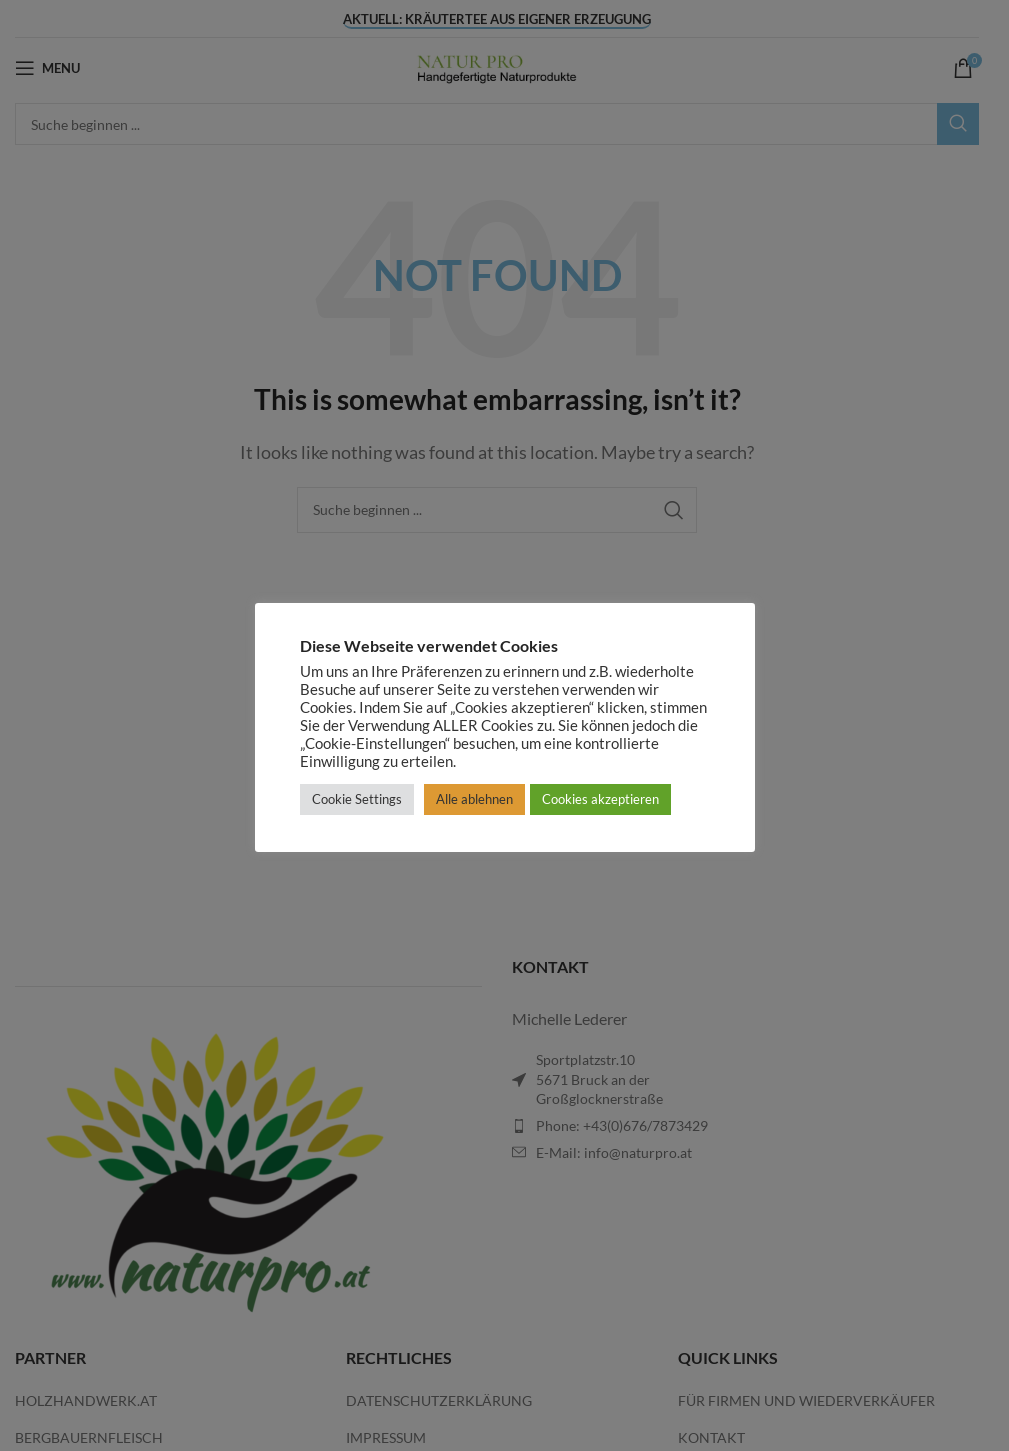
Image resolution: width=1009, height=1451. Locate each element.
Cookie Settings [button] (357, 799)
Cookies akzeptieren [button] (600, 799)
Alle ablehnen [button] (474, 799)
